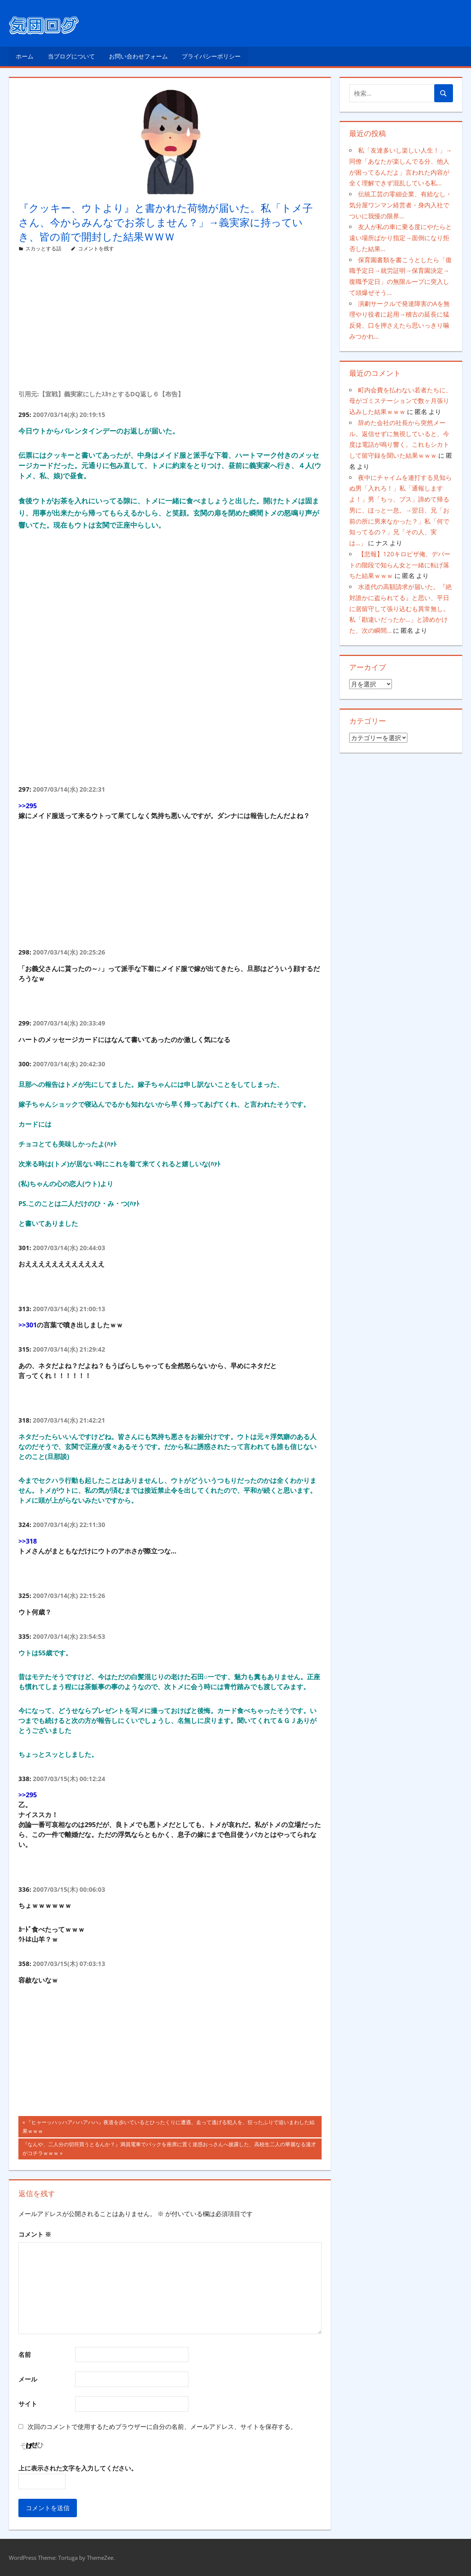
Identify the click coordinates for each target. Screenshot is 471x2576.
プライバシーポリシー (211, 56)
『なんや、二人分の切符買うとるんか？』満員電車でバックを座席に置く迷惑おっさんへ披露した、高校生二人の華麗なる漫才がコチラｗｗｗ (169, 2149)
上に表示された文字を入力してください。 (77, 2468)
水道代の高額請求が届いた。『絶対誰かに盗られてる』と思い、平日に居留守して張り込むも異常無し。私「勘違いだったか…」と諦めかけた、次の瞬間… (400, 608)
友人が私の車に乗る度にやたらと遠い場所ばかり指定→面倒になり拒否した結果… (400, 237)
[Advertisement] (170, 330)
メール (27, 2379)
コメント (34, 2234)
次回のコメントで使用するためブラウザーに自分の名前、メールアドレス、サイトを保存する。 (162, 2426)
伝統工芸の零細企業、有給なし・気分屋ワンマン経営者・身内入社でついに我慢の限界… (400, 205)
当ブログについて (71, 56)
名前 (24, 2354)
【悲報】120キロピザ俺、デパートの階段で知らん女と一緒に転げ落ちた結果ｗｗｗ (399, 565)
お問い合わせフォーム (138, 56)
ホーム (24, 56)
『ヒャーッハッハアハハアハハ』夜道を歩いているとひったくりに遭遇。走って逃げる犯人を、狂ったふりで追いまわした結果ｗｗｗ (168, 2127)
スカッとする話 (43, 248)
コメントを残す (96, 248)
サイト (27, 2404)
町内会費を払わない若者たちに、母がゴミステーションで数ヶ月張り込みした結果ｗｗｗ (400, 401)
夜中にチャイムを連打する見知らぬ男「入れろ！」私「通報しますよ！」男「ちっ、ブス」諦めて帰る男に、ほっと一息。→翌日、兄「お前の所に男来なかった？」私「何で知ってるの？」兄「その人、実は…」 (400, 510)
